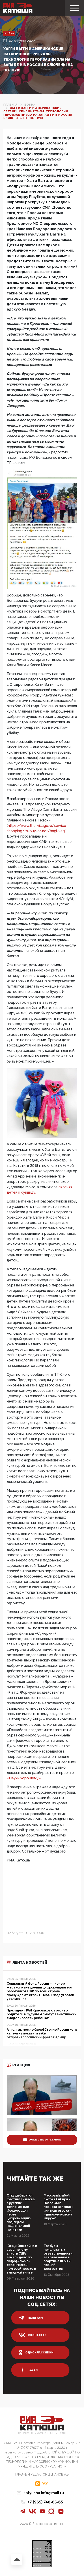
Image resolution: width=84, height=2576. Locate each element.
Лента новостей (27, 1962)
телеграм (31, 2317)
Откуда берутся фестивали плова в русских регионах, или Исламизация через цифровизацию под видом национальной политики (21, 2212)
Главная (10, 104)
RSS (44, 2484)
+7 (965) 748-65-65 (45, 2502)
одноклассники (36, 2352)
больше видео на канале (42, 2140)
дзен (28, 2370)
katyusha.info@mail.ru (44, 2493)
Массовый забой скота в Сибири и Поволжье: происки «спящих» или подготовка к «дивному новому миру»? (59, 2207)
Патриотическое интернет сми (42, 2433)
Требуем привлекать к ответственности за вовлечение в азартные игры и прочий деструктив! (58, 2257)
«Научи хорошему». (24, 1778)
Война (9, 33)
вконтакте (32, 2335)
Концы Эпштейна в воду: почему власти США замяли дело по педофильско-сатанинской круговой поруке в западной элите (22, 2259)
